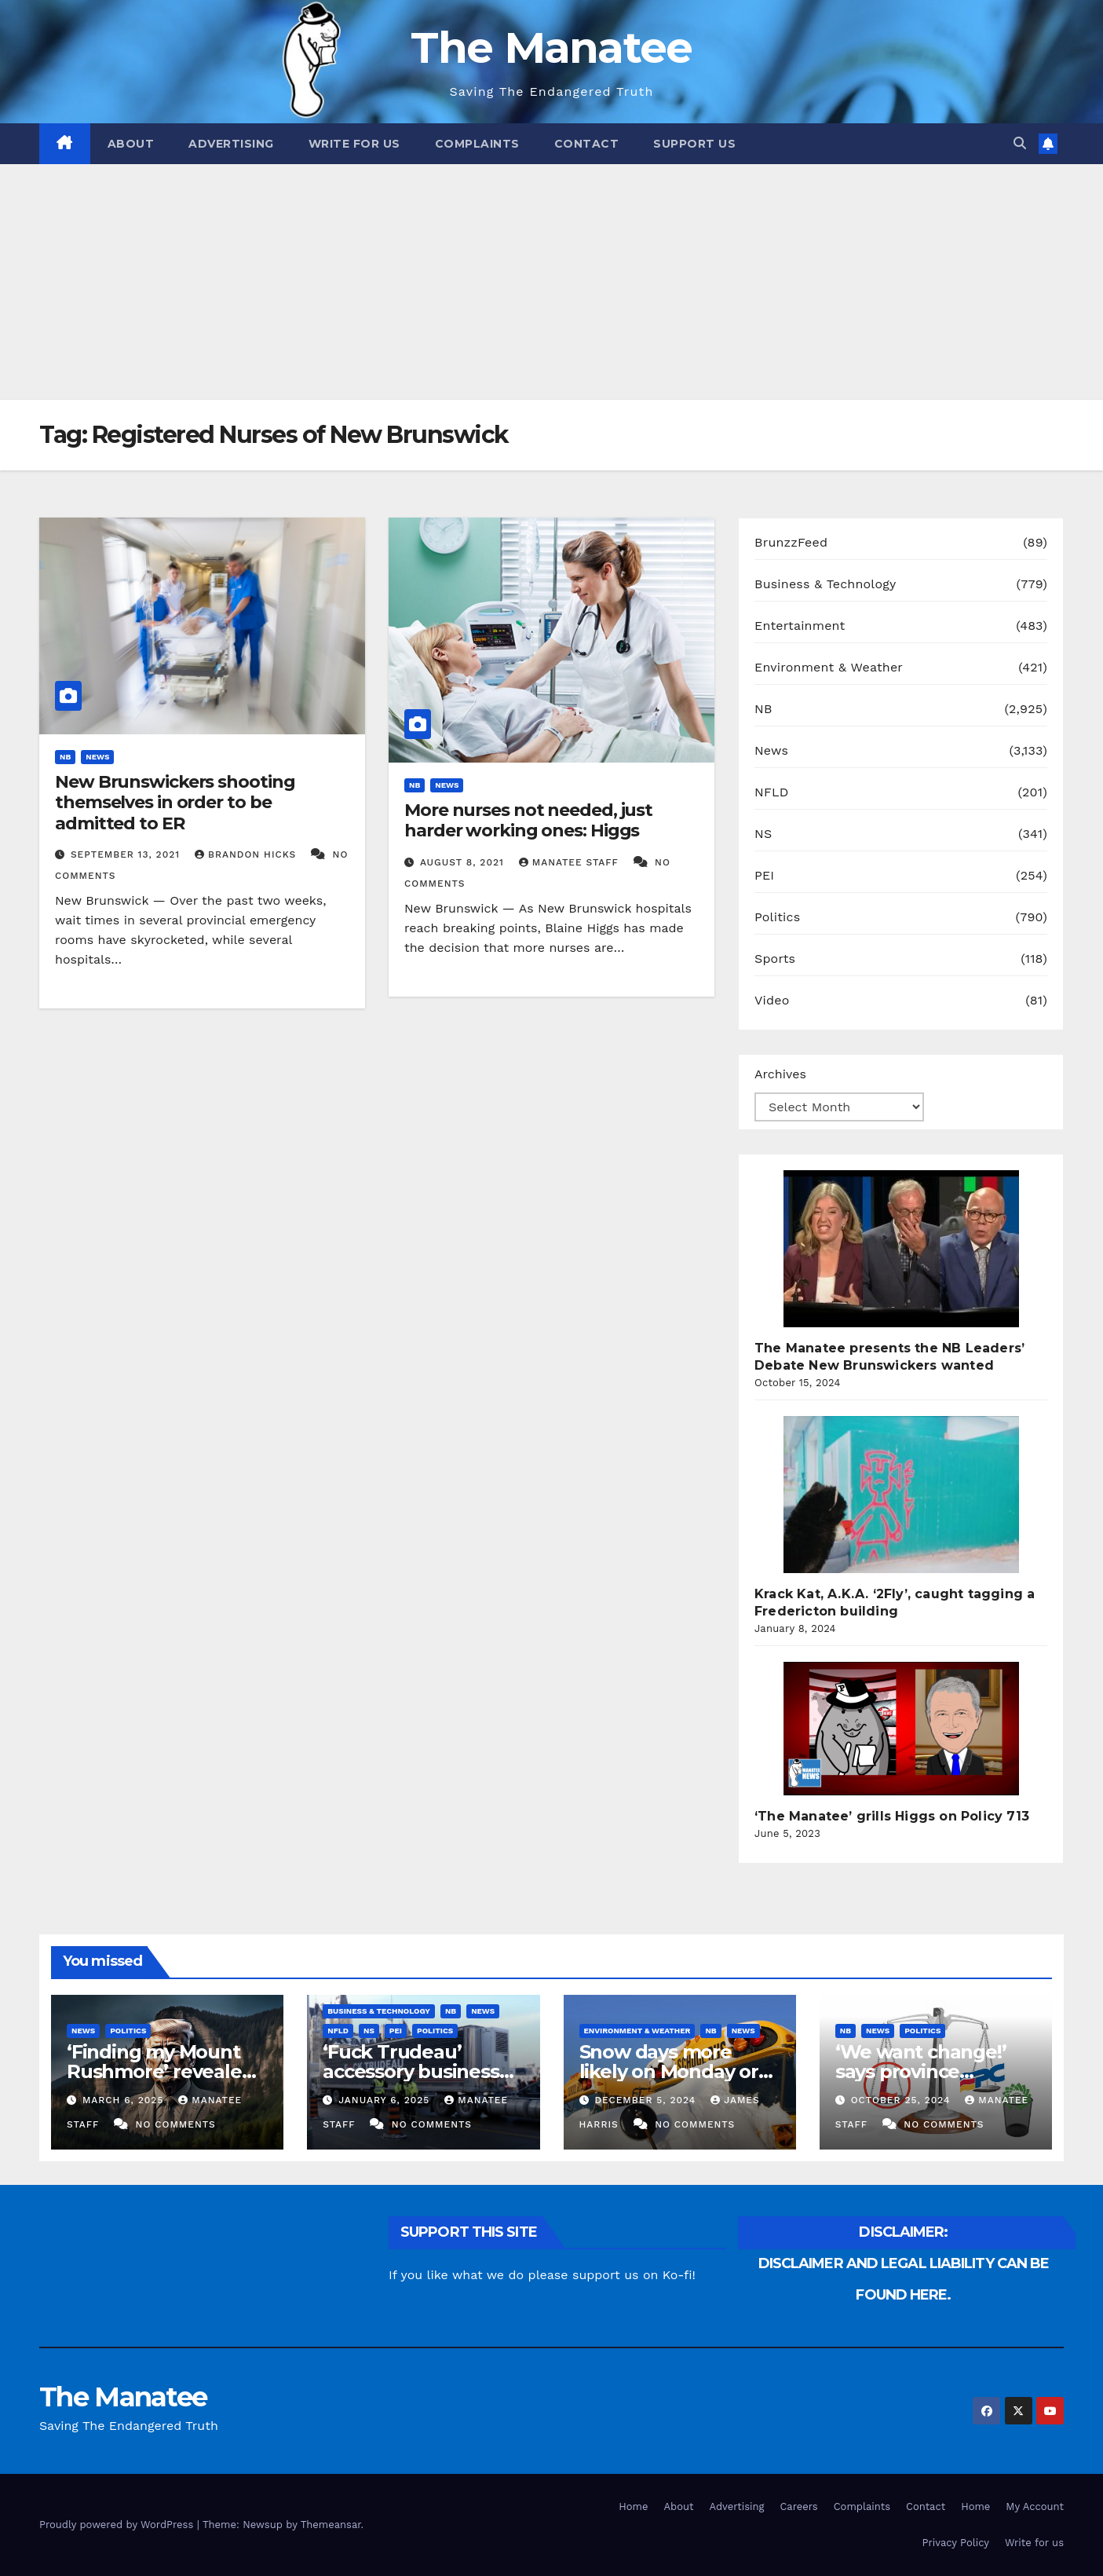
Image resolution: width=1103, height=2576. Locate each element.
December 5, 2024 (646, 2100)
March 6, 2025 (124, 2100)
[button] (1020, 143)
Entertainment (799, 625)
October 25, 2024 (903, 2100)
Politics (777, 916)
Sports (774, 958)
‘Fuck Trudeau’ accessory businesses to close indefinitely (421, 2071)
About (131, 144)
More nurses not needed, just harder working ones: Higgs (528, 820)
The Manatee (551, 47)
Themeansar (331, 2524)
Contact (586, 144)
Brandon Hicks (247, 854)
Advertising (231, 144)
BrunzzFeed (790, 542)
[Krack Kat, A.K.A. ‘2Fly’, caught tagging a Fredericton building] (901, 1494)
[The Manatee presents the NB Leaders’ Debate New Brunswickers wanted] (901, 1248)
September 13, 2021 (127, 854)
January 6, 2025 (385, 2100)
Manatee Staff (571, 862)
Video (772, 1000)
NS (763, 833)
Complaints (477, 144)
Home (633, 2506)
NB (65, 756)
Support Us (694, 144)
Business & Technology (825, 583)
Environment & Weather (828, 667)
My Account (1035, 2506)
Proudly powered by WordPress (118, 2524)
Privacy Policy (955, 2543)
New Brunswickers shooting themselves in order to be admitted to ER (175, 802)
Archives (780, 1074)
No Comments (176, 2124)
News (97, 756)
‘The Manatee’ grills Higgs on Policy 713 (891, 1816)
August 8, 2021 (464, 862)
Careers (798, 2506)
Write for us (354, 144)
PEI (764, 875)
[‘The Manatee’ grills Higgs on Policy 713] (901, 1728)
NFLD (771, 792)
